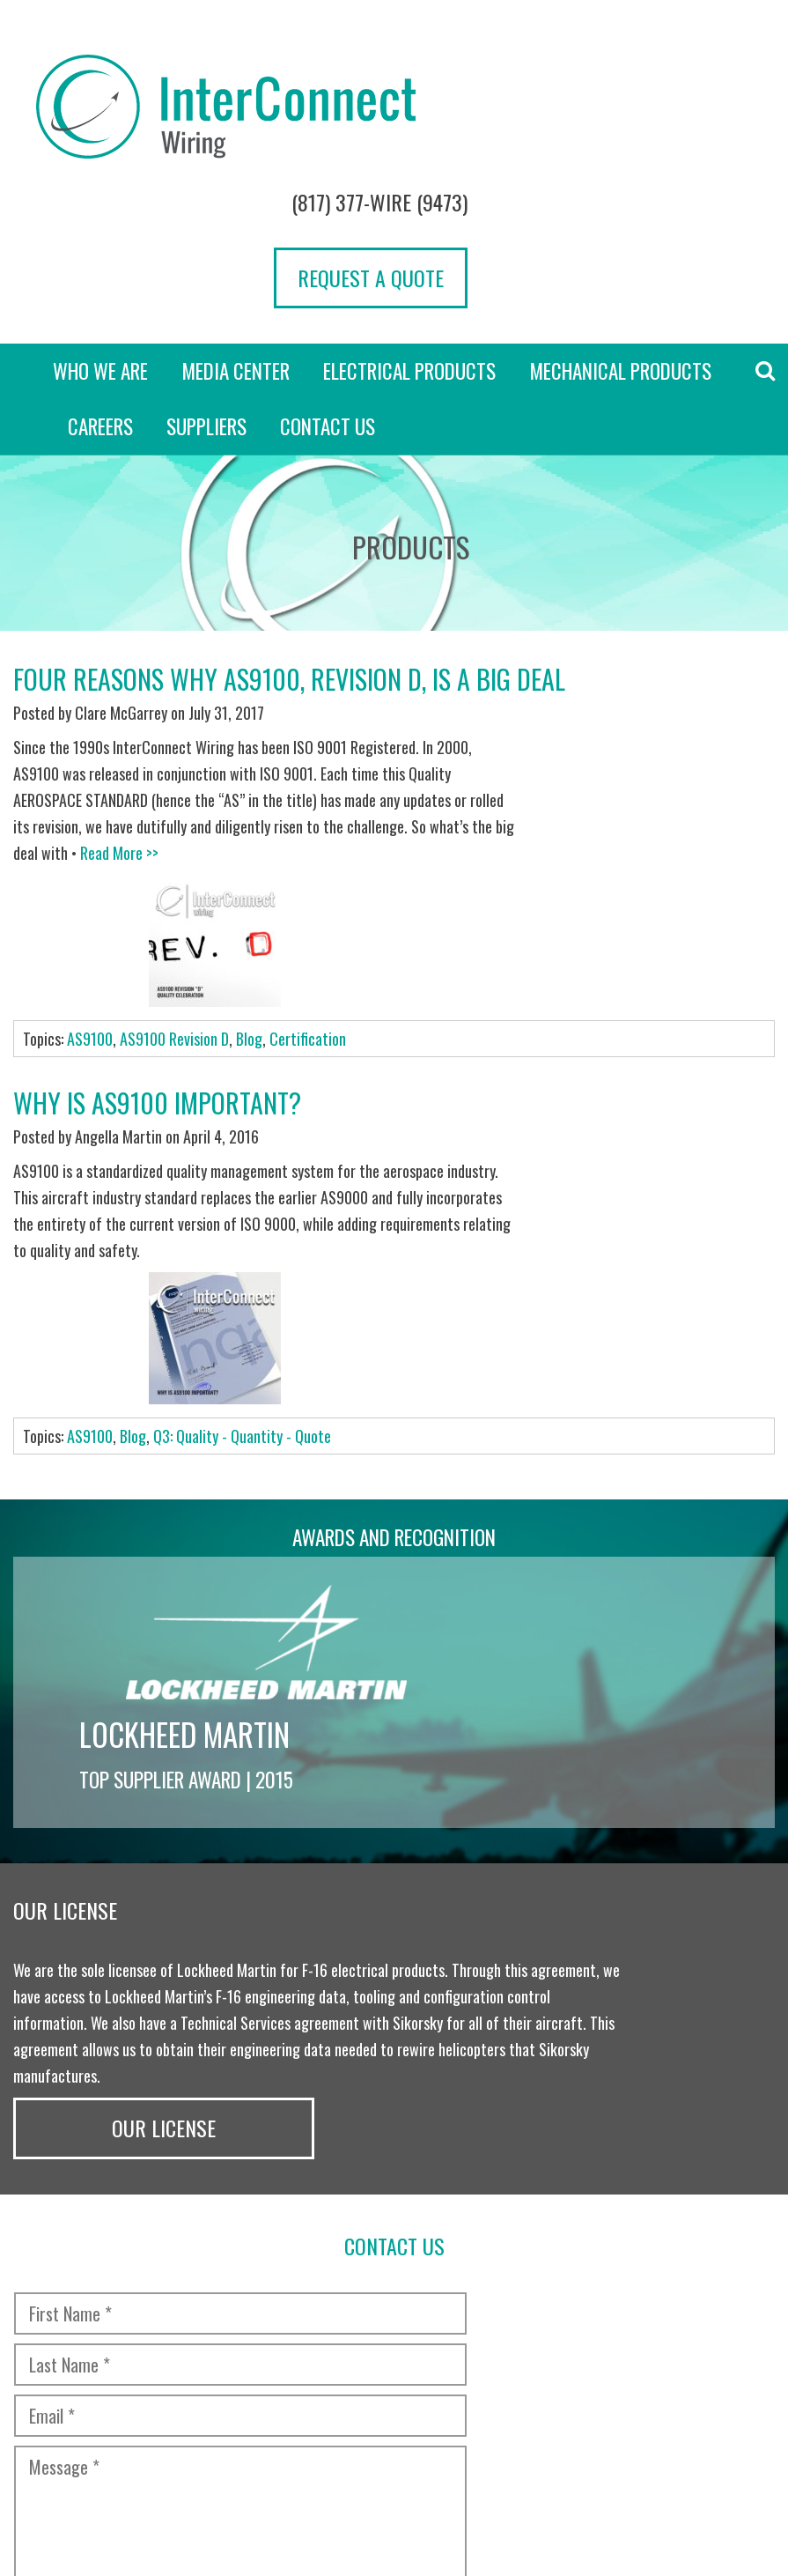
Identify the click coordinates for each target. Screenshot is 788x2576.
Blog (249, 755)
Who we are (100, 220)
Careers (100, 276)
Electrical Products (409, 220)
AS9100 (90, 755)
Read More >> (314, 701)
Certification (307, 755)
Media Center (235, 220)
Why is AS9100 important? (157, 819)
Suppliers (206, 276)
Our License (689, 1481)
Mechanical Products (620, 220)
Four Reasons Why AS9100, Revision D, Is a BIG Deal (289, 528)
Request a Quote (678, 126)
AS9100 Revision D (174, 755)
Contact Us (327, 276)
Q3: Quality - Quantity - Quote (242, 1029)
